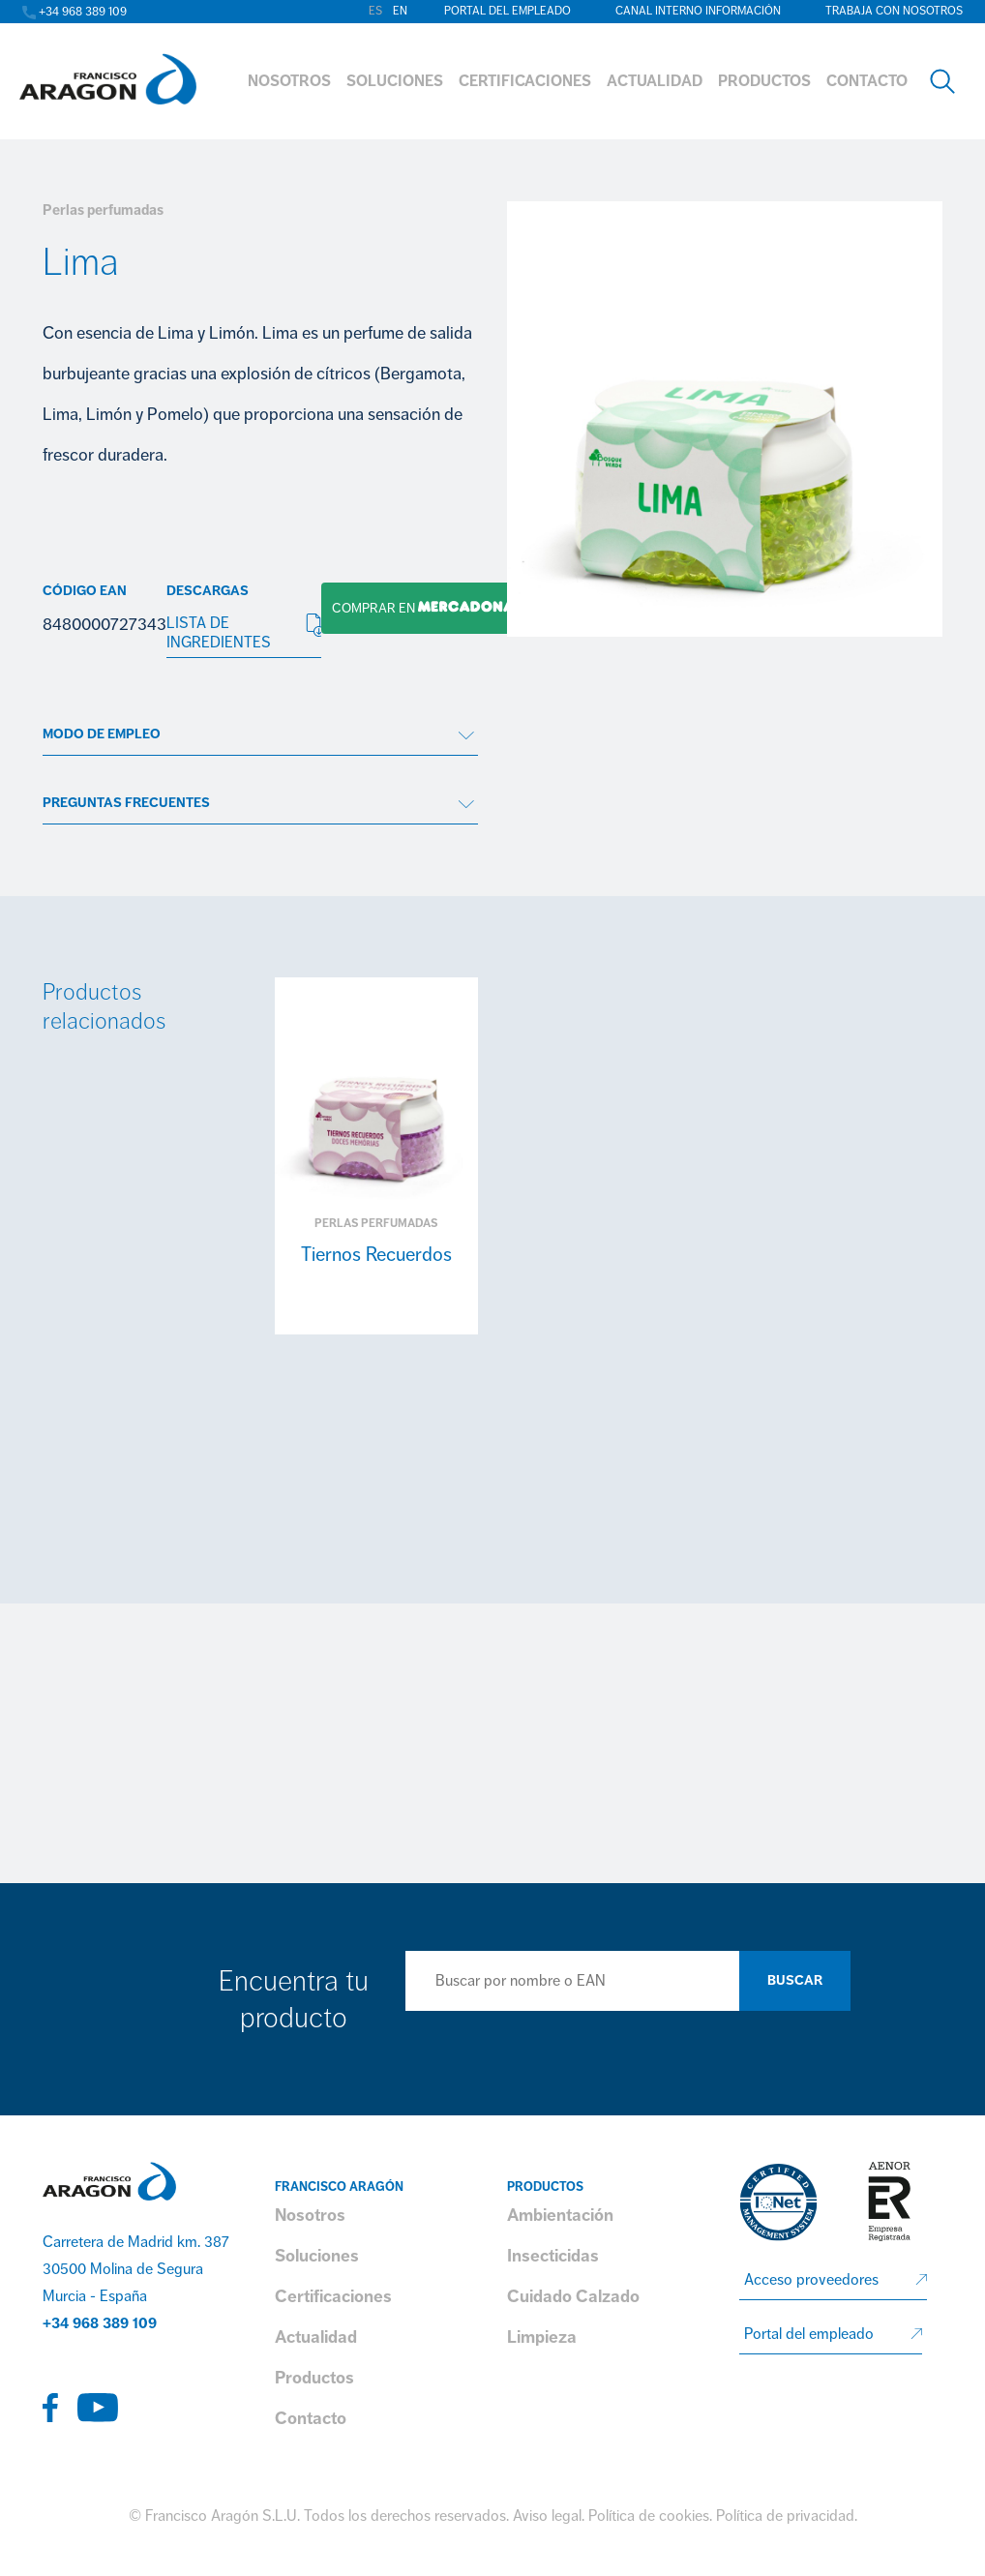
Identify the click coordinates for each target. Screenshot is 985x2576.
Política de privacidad (785, 2516)
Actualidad (316, 2337)
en (400, 11)
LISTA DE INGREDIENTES (243, 633)
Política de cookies (648, 2516)
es (375, 11)
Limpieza (542, 2337)
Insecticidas (553, 2255)
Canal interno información (698, 11)
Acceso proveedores (811, 2280)
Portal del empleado (507, 11)
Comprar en (418, 607)
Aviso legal (547, 2516)
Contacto (310, 2418)
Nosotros (310, 2215)
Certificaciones (333, 2296)
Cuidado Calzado (573, 2296)
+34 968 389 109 (100, 2323)
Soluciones (317, 2255)
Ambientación (560, 2215)
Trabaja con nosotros (894, 11)
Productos (314, 2377)
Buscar (794, 1980)
